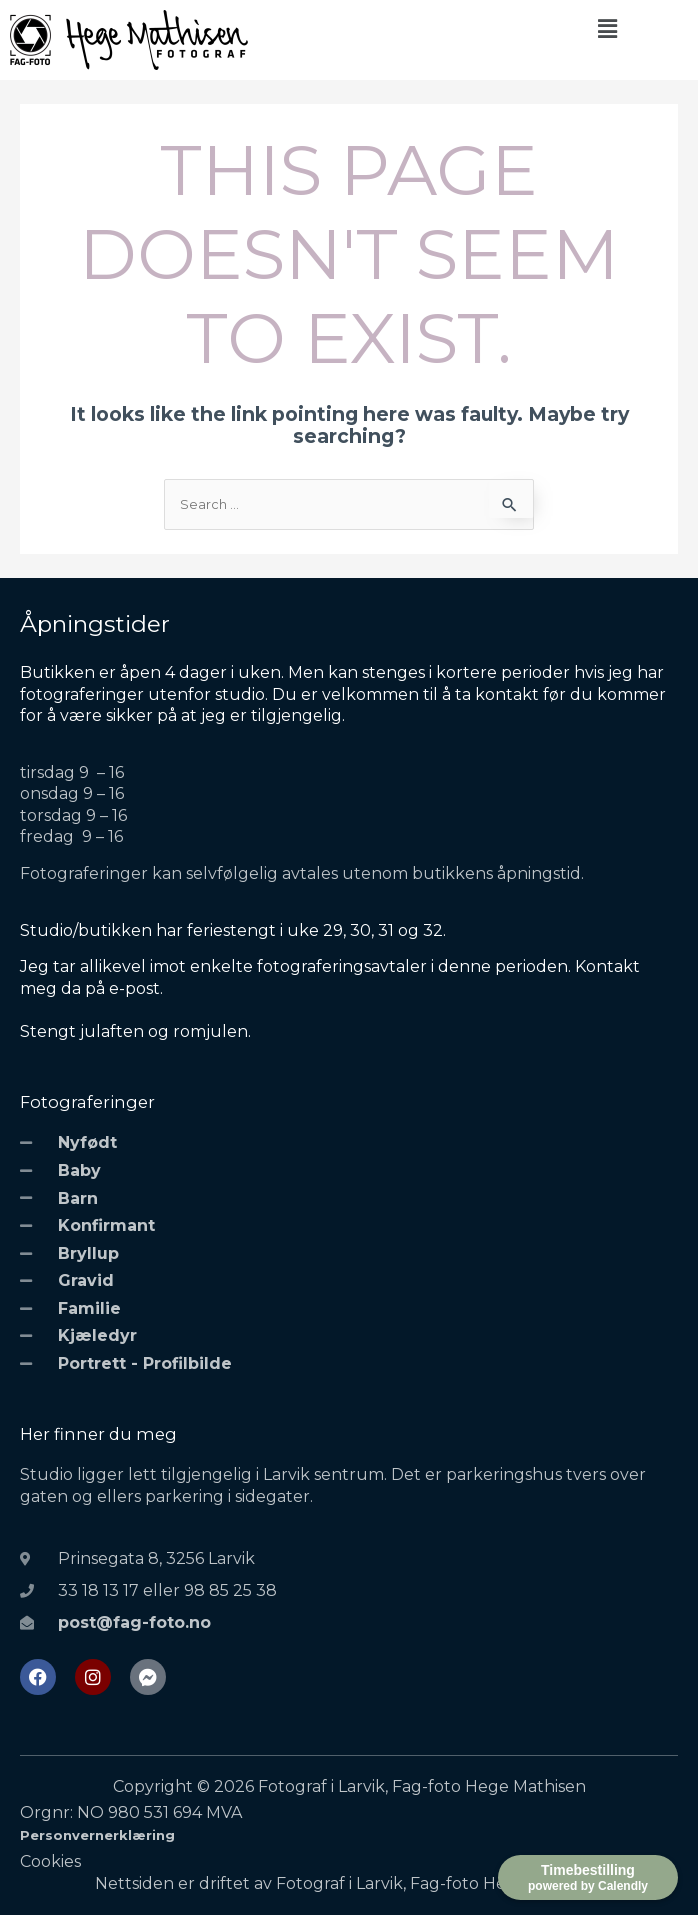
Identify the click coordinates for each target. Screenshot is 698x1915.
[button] (607, 29)
